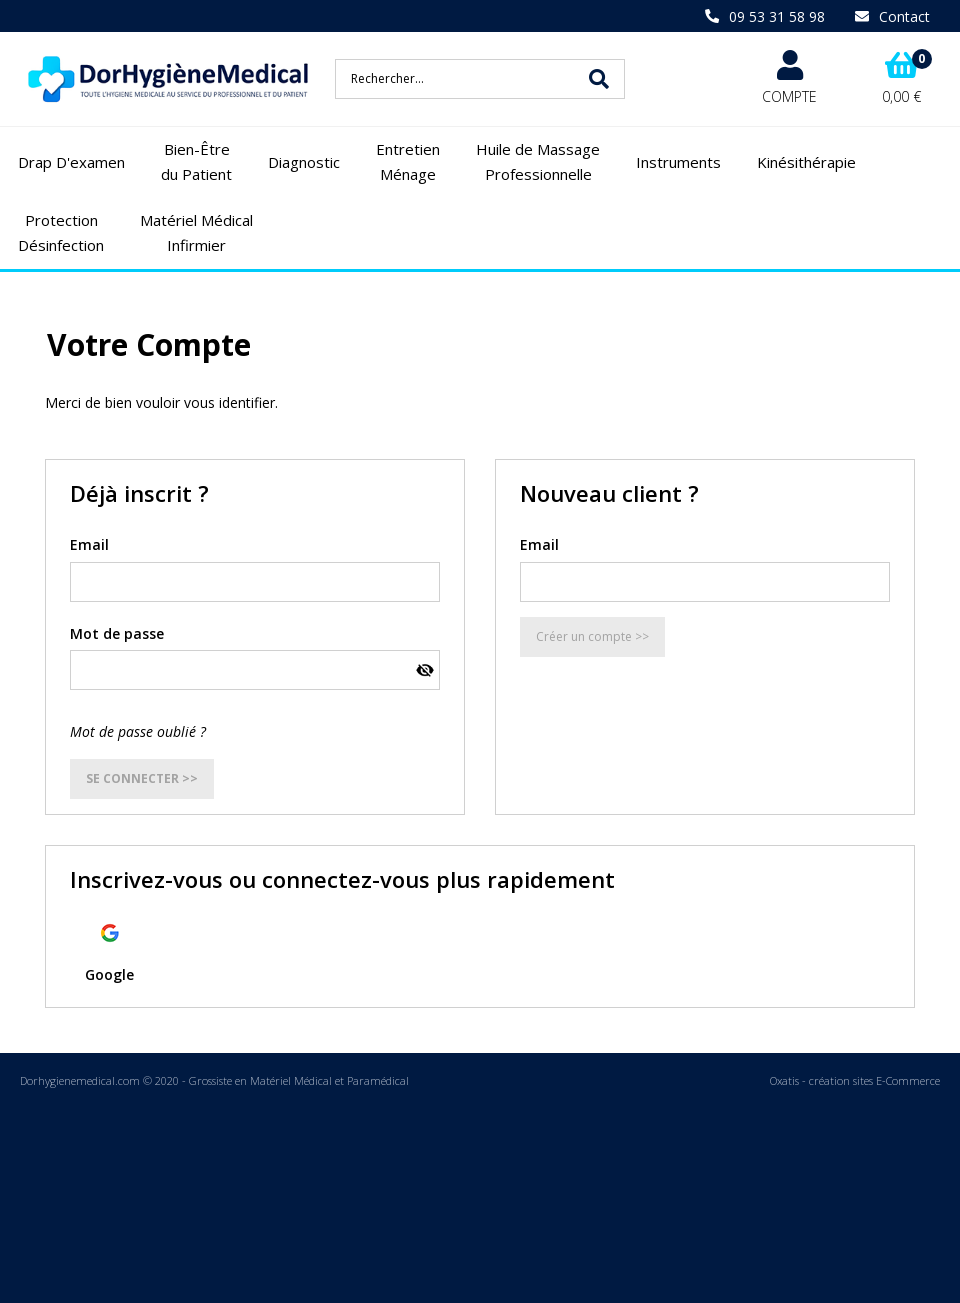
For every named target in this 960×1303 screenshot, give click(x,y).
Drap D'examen (71, 162)
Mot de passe (117, 633)
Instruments (678, 162)
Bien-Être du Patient (196, 162)
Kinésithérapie (806, 162)
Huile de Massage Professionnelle (538, 162)
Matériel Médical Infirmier (196, 233)
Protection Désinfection (61, 233)
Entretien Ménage (408, 162)
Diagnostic (304, 162)
